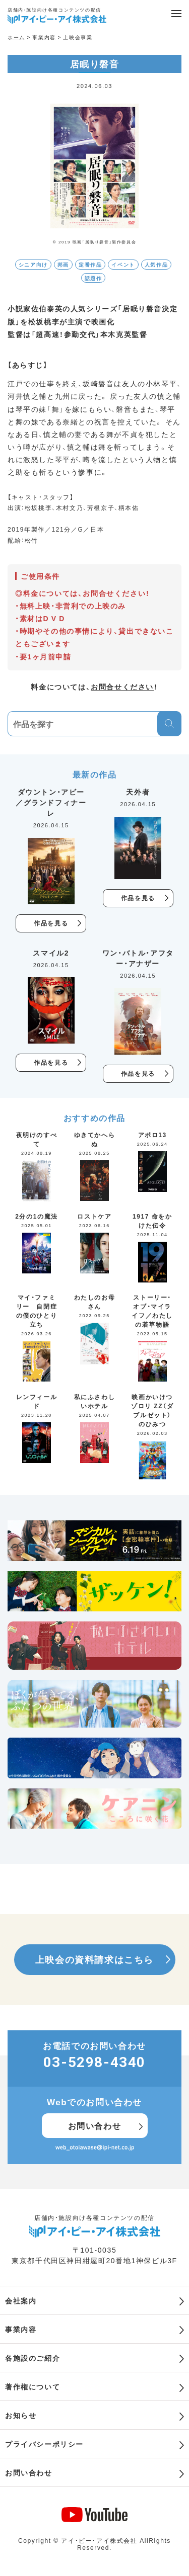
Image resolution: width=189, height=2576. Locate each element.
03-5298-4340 (94, 2062)
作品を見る (51, 922)
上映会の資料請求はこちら (94, 1959)
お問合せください (122, 686)
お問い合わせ (94, 2125)
